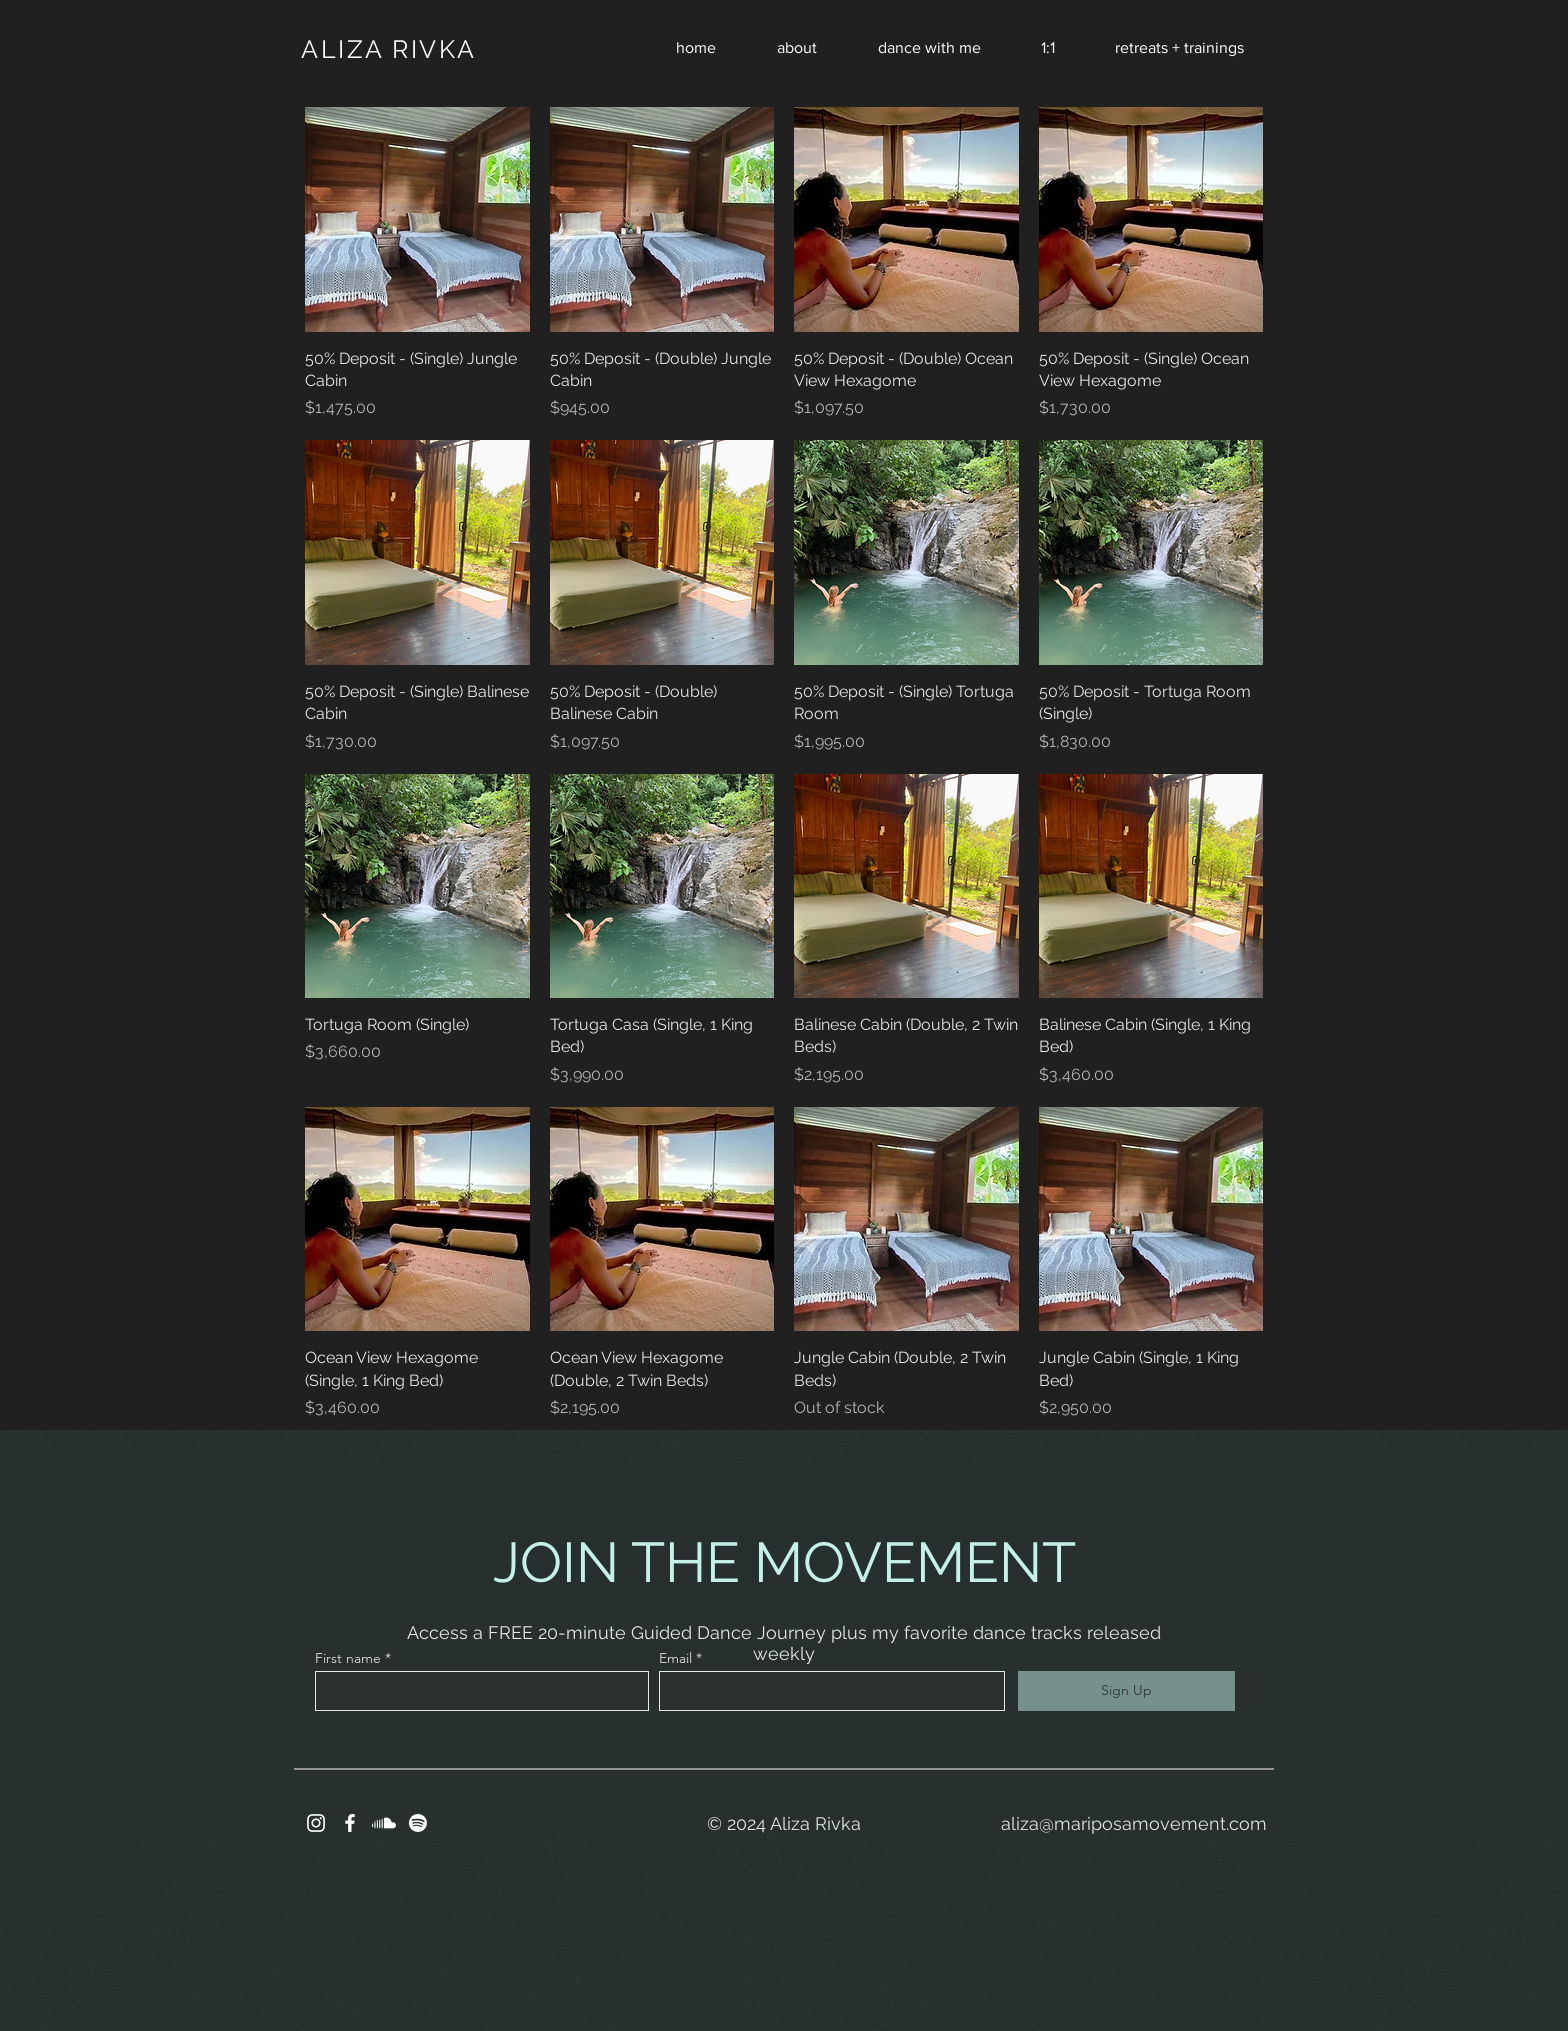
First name (348, 1658)
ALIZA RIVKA (389, 49)
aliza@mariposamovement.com (1134, 1823)
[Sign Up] (1126, 1691)
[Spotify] (418, 1823)
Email (675, 1658)
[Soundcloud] (384, 1823)
